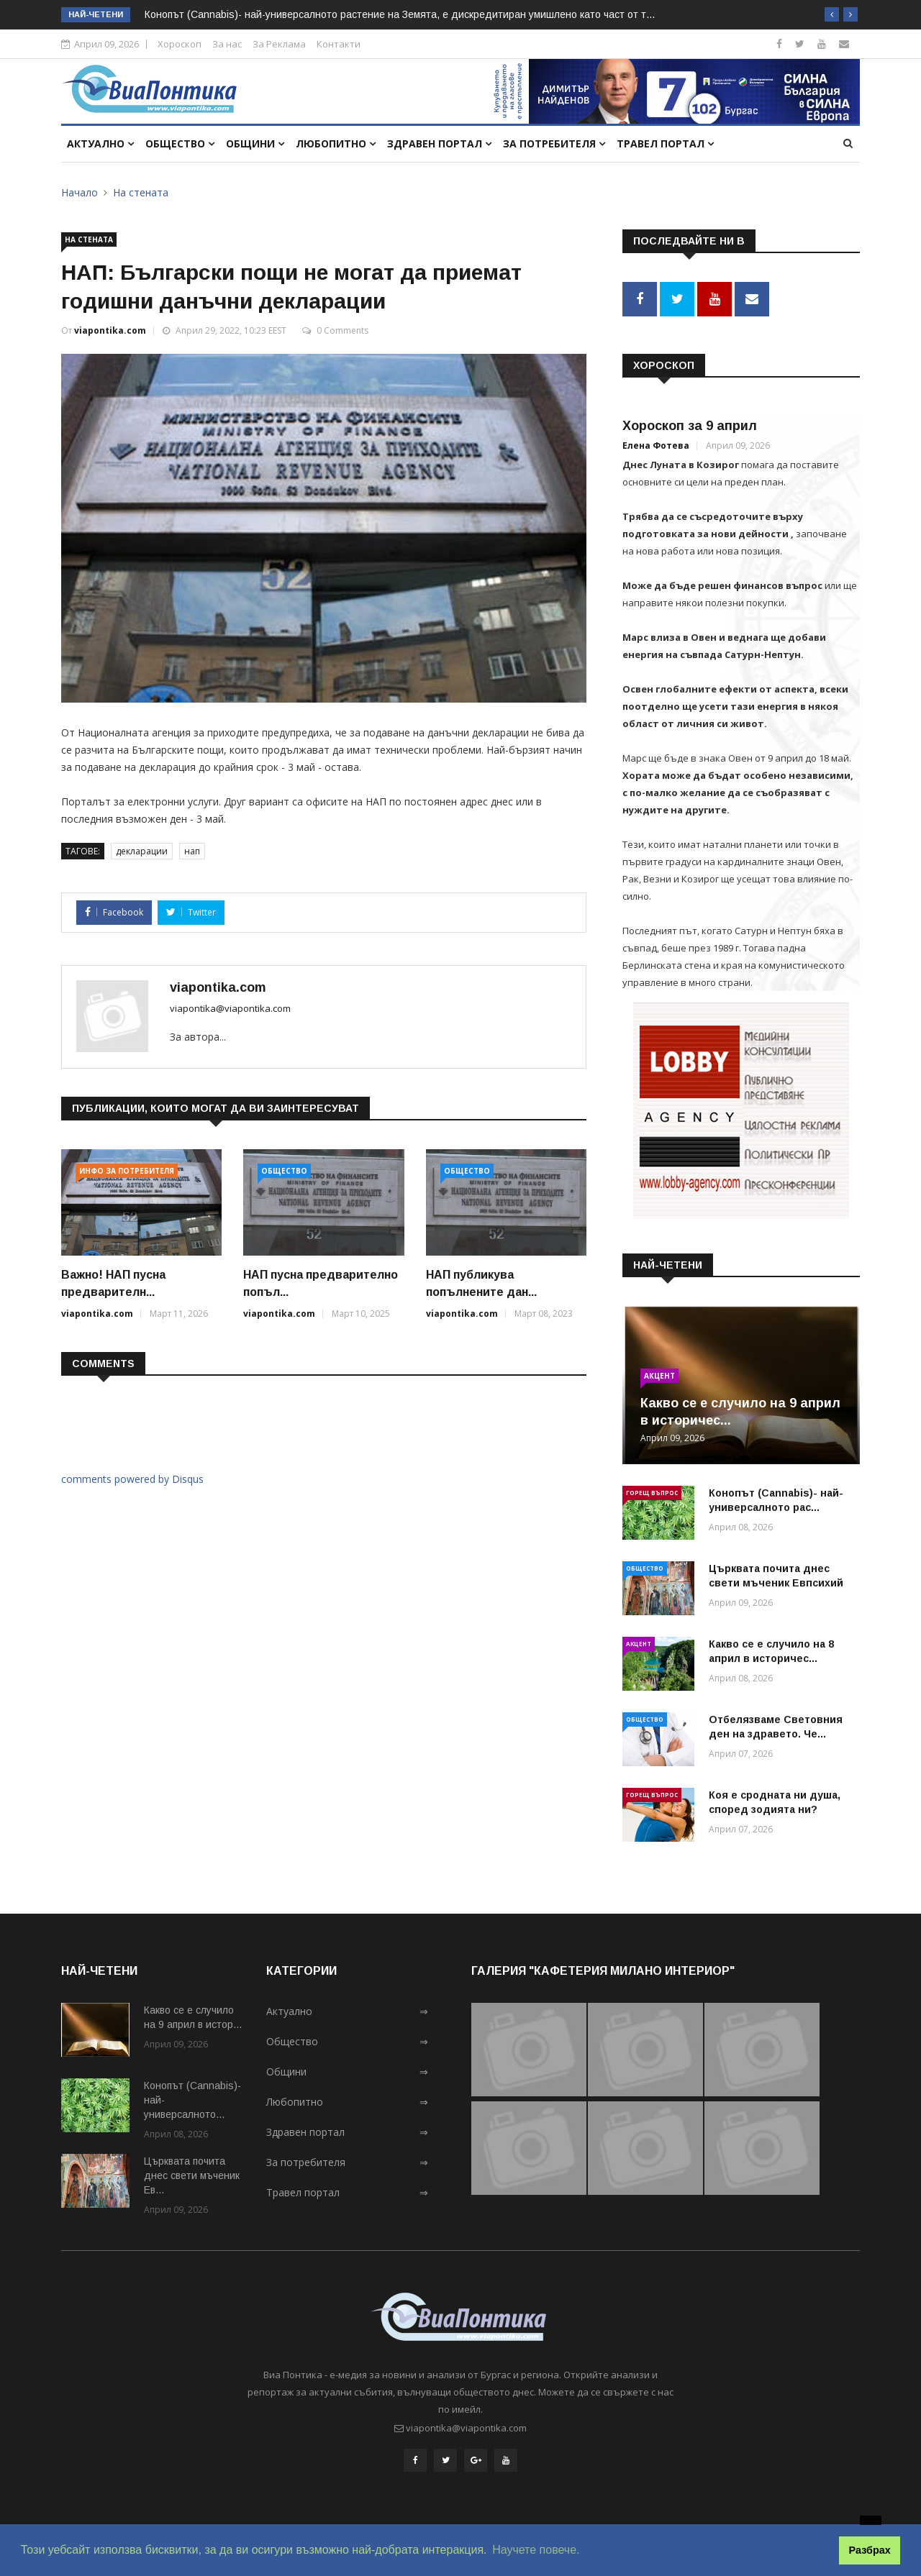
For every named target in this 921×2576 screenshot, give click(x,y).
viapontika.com (110, 330)
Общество (179, 143)
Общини (255, 143)
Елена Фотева (655, 443)
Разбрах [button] (870, 2550)
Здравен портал (439, 143)
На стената (140, 192)
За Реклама (279, 43)
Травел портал (665, 143)
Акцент (659, 1373)
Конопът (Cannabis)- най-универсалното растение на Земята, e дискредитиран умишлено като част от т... (400, 14)
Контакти (338, 43)
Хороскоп (179, 43)
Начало (79, 192)
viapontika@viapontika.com (230, 1008)
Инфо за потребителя (126, 1171)
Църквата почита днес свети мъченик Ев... (192, 2173)
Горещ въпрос (652, 1490)
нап (192, 851)
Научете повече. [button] (535, 2550)
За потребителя (554, 143)
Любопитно (336, 143)
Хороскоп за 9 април (689, 423)
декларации (142, 851)
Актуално (100, 143)
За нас (227, 43)
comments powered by (132, 1479)
